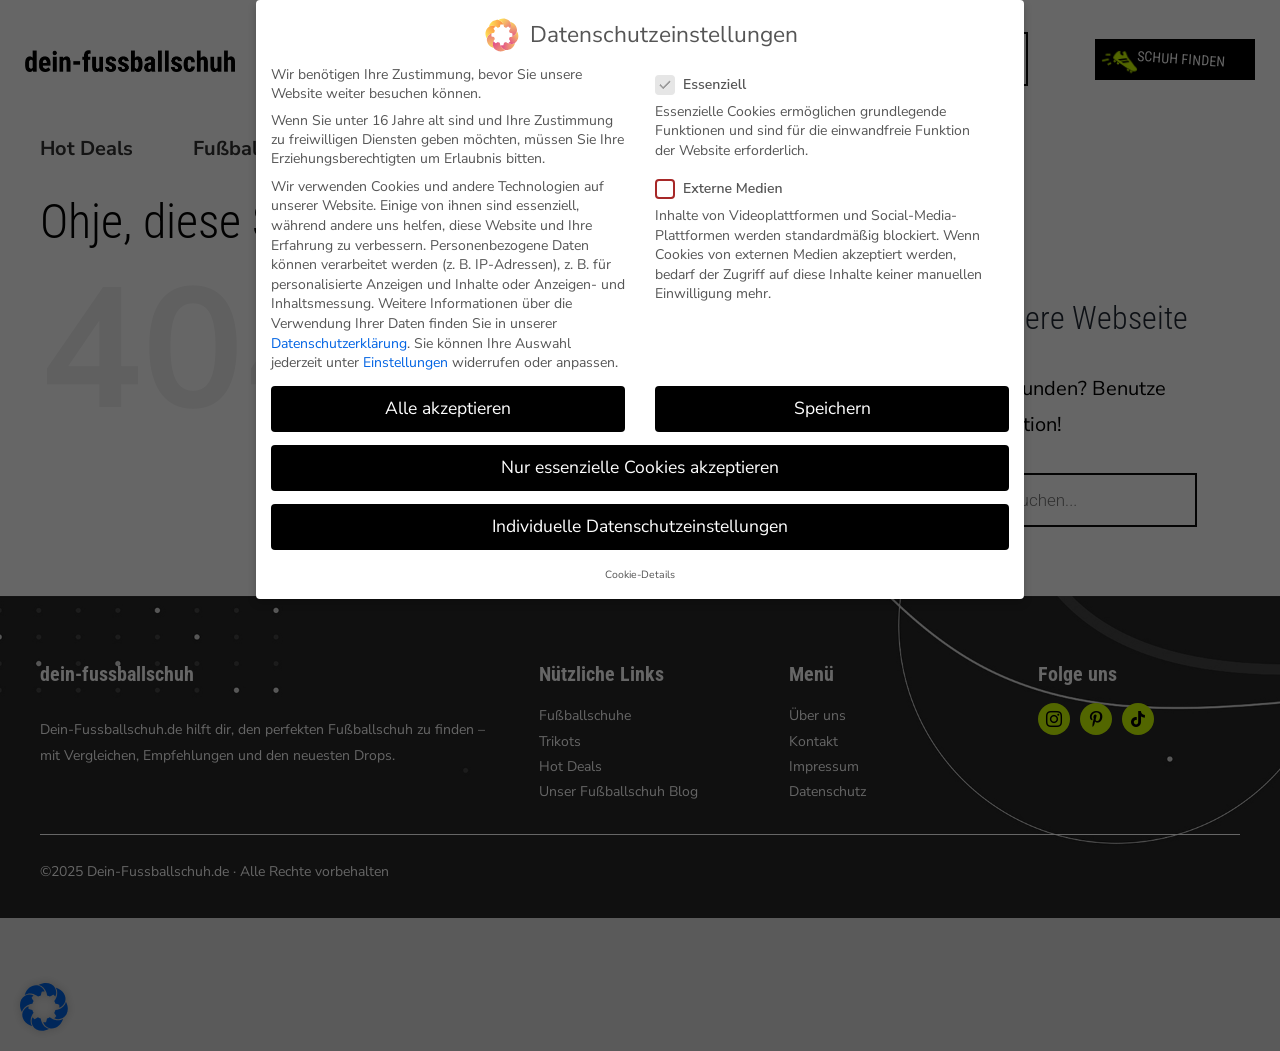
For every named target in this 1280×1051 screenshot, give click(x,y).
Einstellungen (405, 362)
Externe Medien (727, 188)
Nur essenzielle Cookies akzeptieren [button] (640, 467)
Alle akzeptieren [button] (448, 408)
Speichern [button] (832, 408)
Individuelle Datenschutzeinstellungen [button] (640, 526)
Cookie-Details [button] (640, 574)
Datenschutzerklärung (339, 343)
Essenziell (709, 84)
